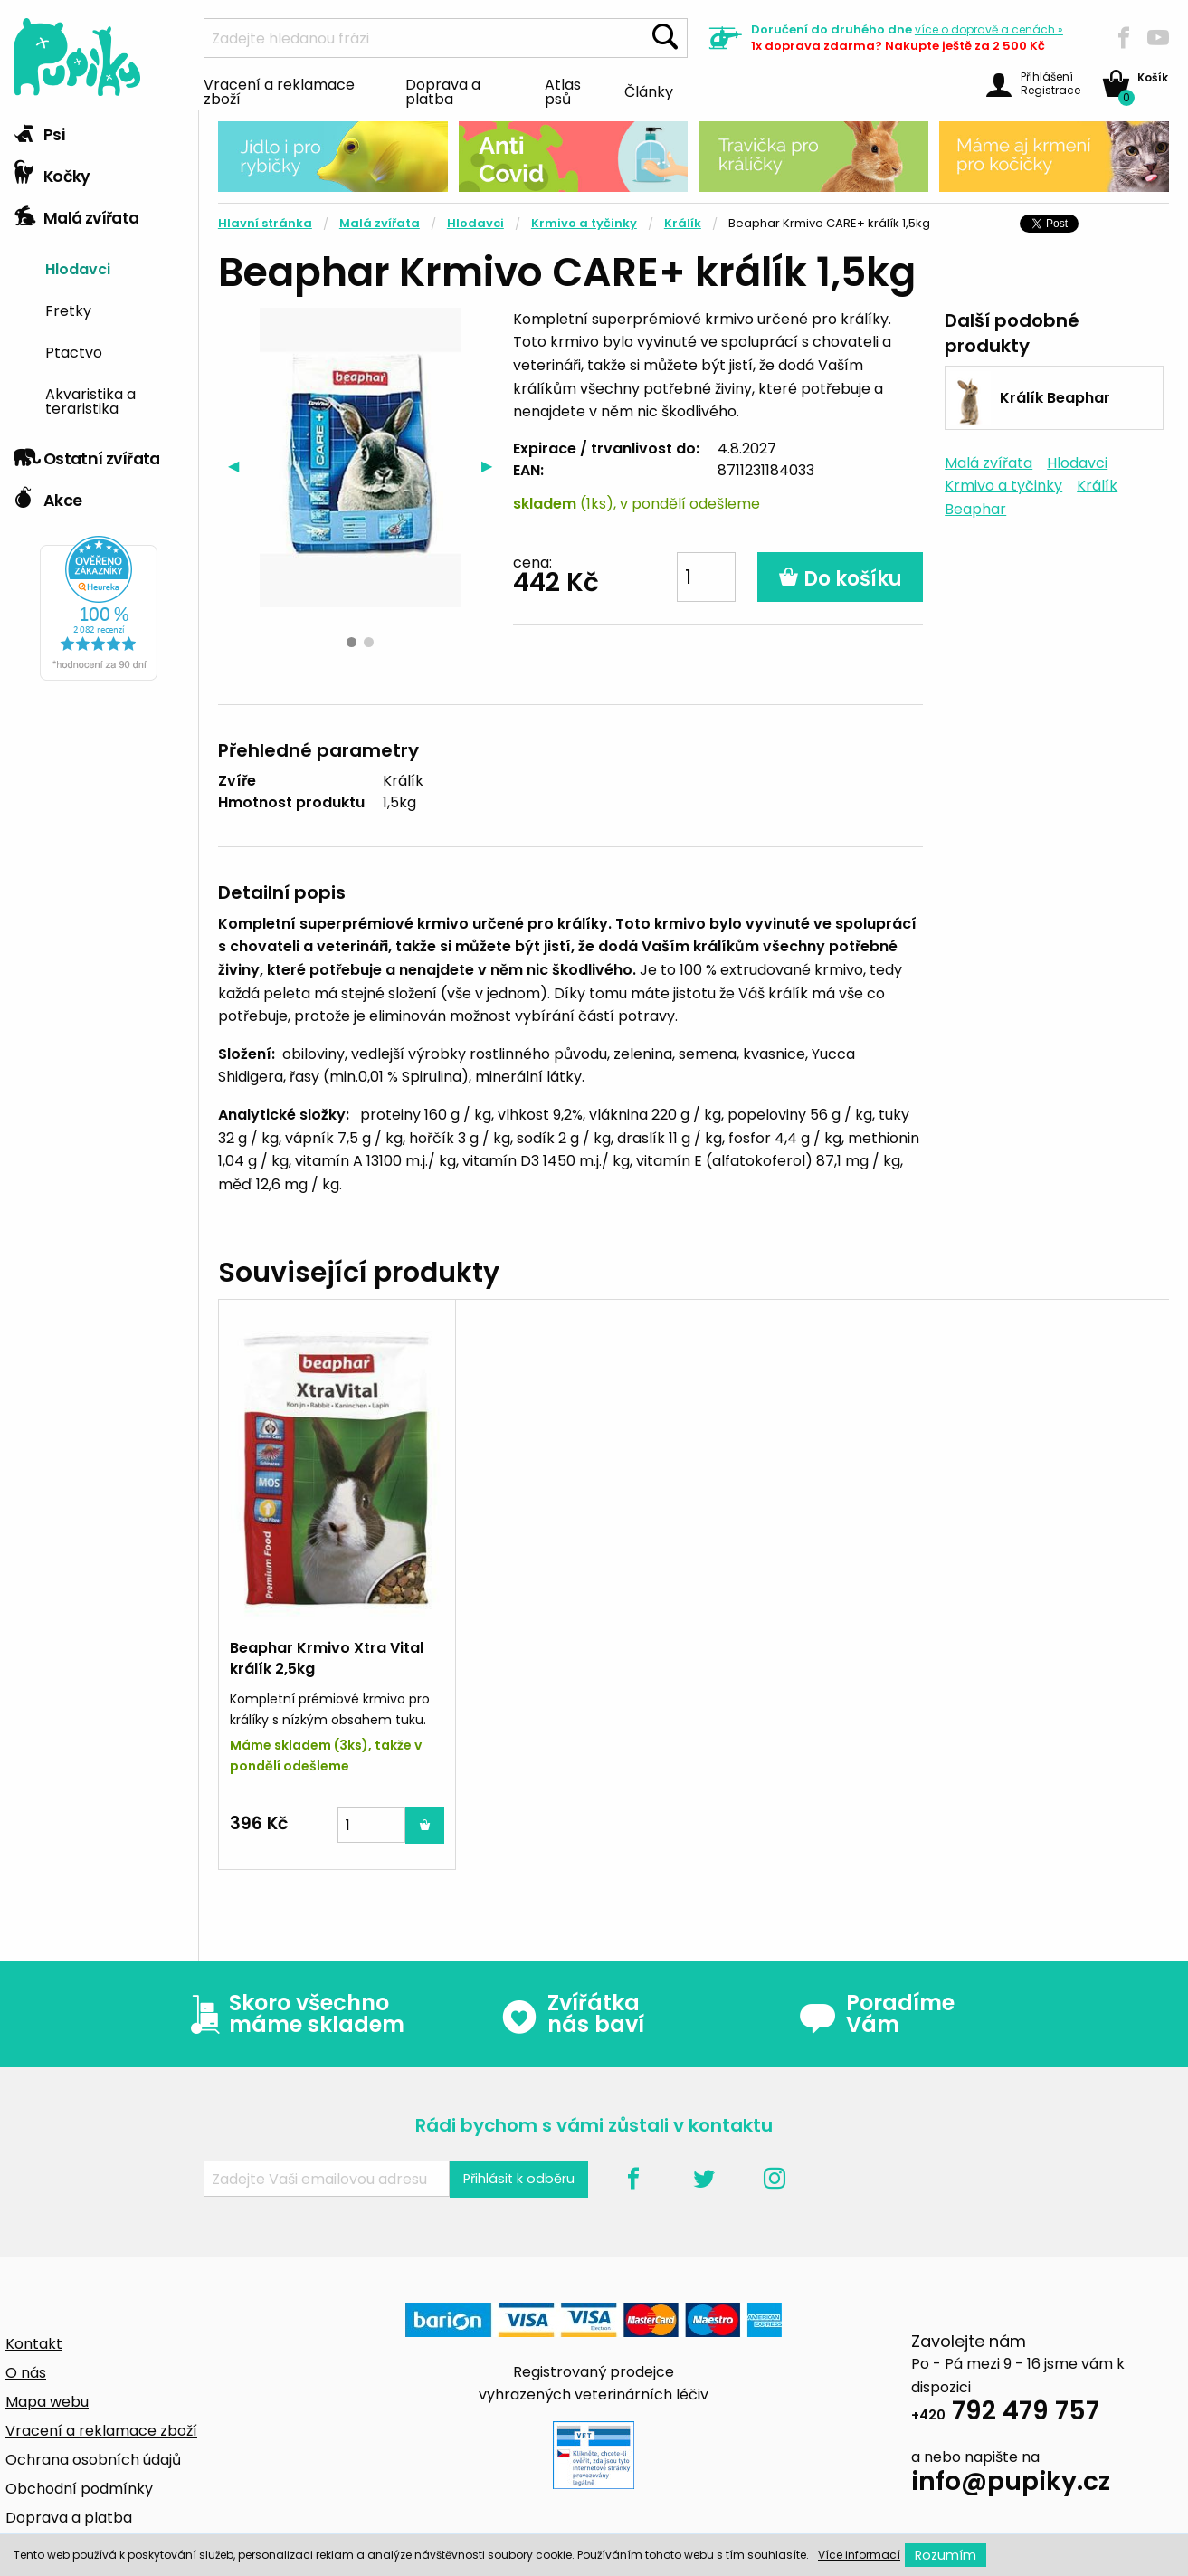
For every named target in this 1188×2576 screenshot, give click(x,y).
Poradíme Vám (877, 2014)
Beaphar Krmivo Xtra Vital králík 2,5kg (326, 1657)
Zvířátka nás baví (572, 2014)
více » (989, 29)
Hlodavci (77, 268)
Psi (39, 130)
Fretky (68, 310)
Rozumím (945, 2555)
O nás (25, 2372)
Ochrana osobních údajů (93, 2459)
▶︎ (491, 465)
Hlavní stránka (265, 223)
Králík (682, 223)
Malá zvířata (76, 213)
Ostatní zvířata (87, 454)
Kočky (52, 172)
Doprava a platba (442, 90)
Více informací (859, 2554)
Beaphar (975, 509)
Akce (47, 496)
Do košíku (840, 579)
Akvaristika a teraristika (90, 400)
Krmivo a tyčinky (584, 223)
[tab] (99, 131)
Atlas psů (563, 90)
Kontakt (33, 2343)
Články (648, 90)
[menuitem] (115, 268)
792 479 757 (1005, 2413)
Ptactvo (73, 351)
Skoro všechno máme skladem (293, 2014)
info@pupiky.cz (1010, 2484)
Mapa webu (47, 2401)
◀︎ (238, 465)
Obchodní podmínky (79, 2488)
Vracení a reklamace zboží (279, 90)
